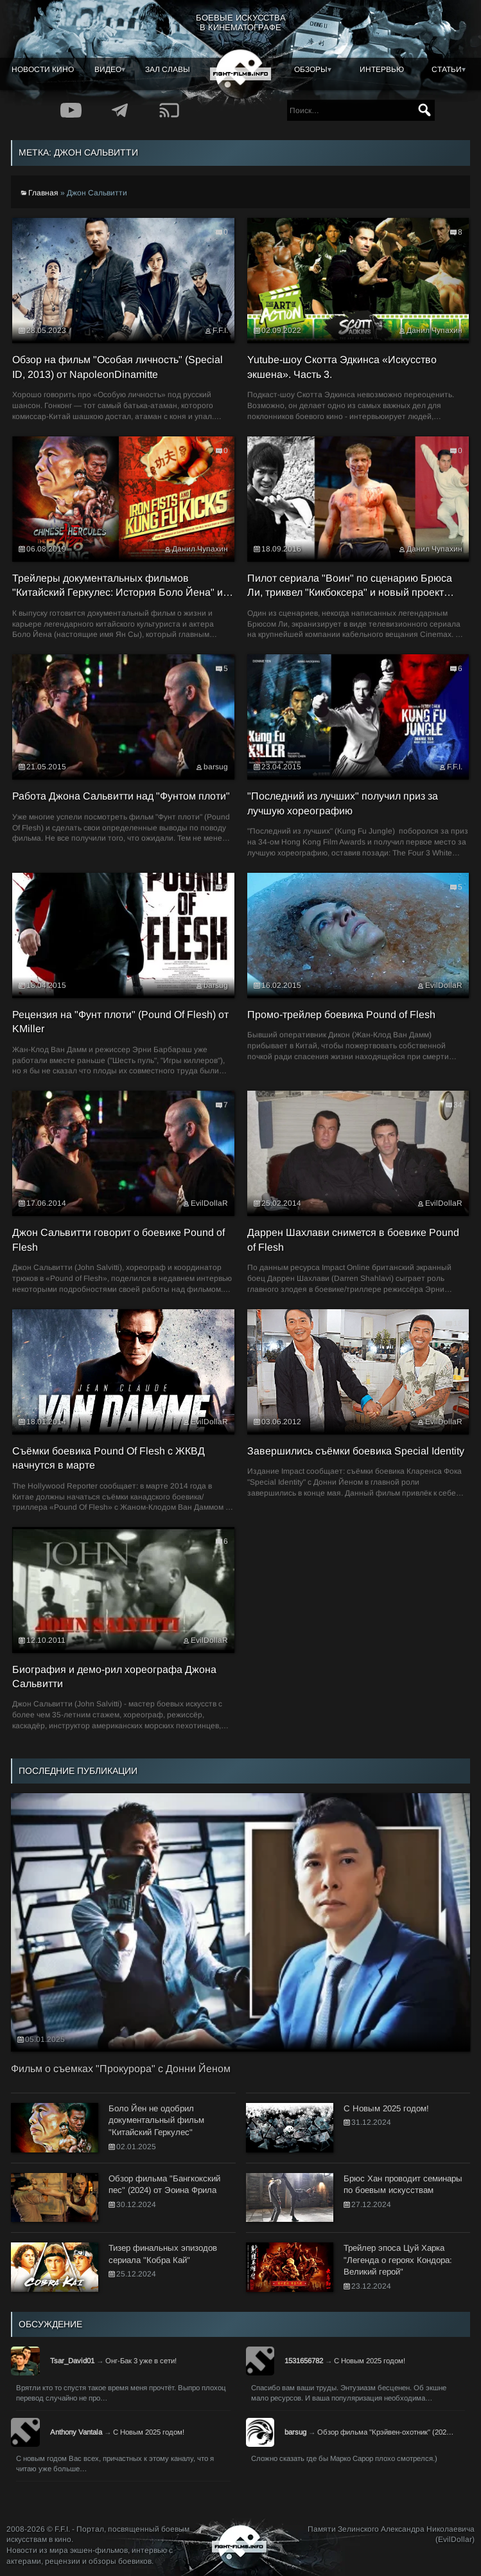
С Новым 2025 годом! (369, 2361)
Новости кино (43, 69)
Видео (107, 69)
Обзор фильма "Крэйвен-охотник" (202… (385, 2432)
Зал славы (167, 69)
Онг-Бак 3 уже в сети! (141, 2361)
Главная (43, 192)
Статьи (447, 69)
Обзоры (311, 69)
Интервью (382, 69)
